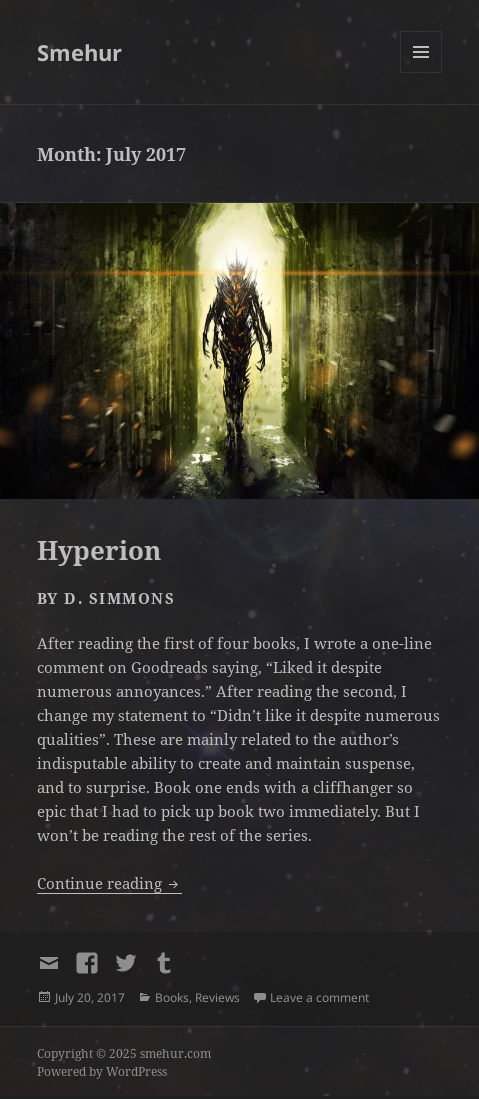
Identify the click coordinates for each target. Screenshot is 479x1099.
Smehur (79, 52)
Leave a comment (319, 997)
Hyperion (99, 550)
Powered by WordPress (102, 1071)
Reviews (217, 997)
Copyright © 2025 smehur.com (124, 1053)
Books (172, 997)
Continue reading (109, 883)
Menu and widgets (421, 72)
